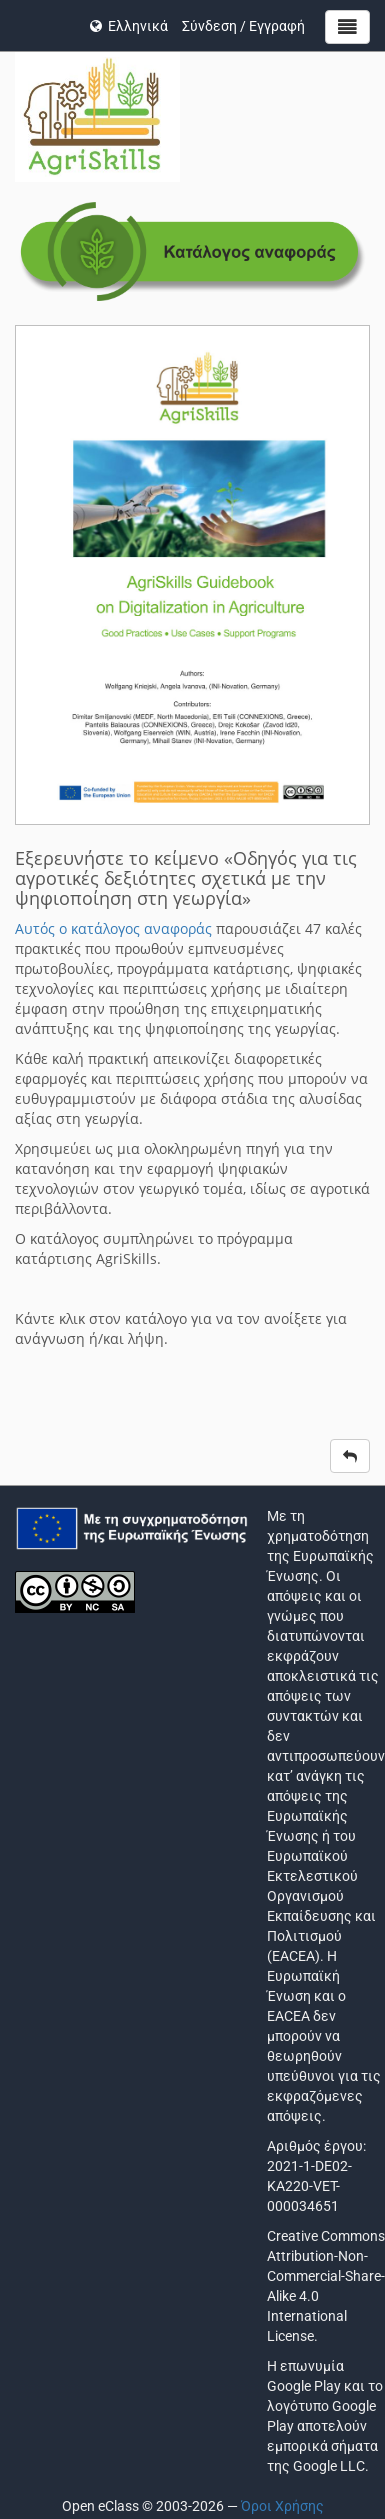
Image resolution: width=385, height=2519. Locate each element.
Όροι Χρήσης (282, 2506)
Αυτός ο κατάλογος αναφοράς (113, 928)
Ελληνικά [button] (129, 26)
